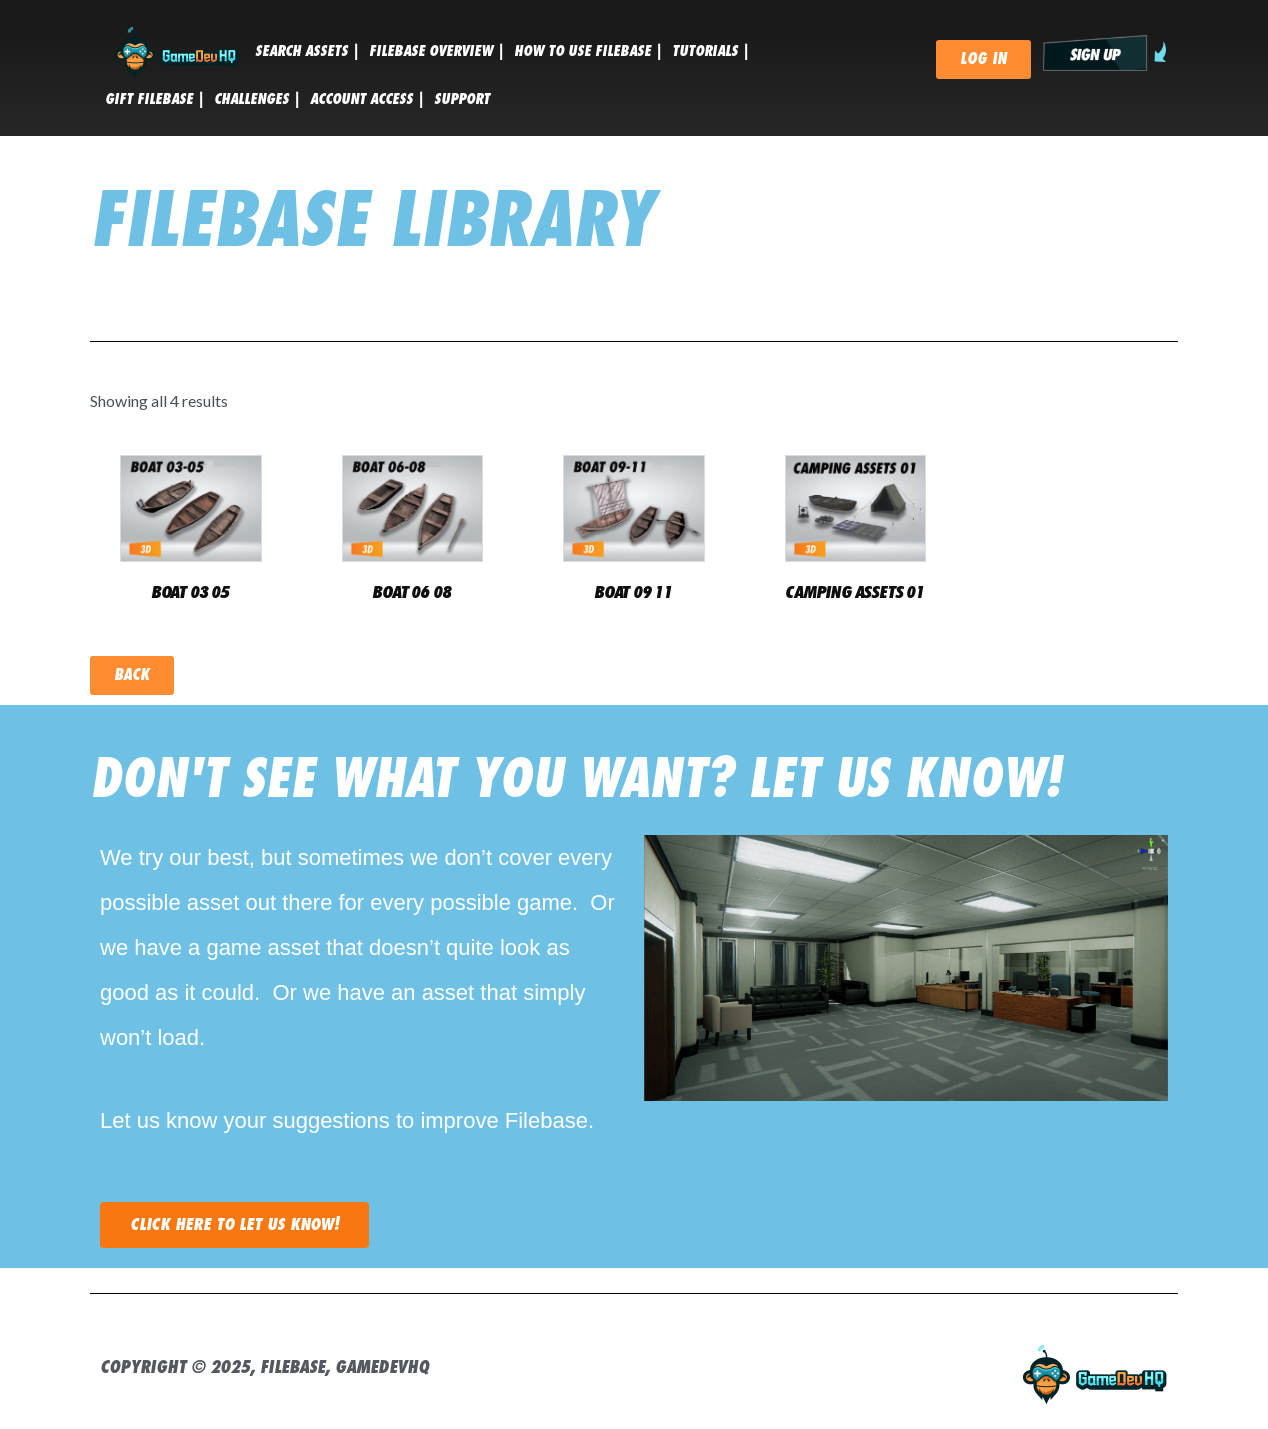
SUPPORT (462, 99)
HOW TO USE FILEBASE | (588, 51)
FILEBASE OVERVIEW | (436, 51)
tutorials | (710, 51)
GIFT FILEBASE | (154, 99)
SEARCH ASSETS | (307, 51)
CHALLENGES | (257, 99)
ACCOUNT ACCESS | (367, 99)
